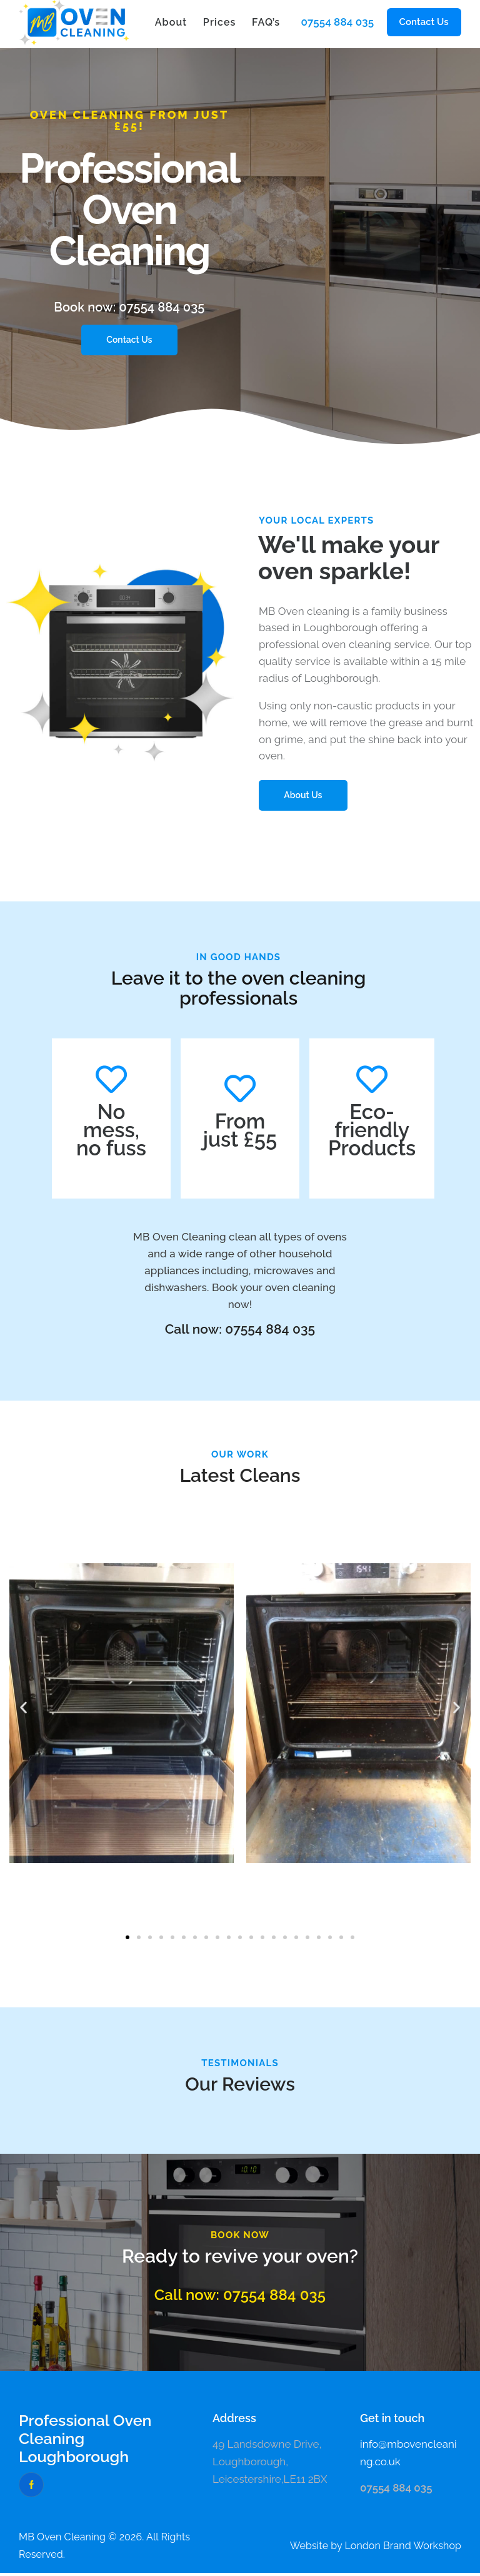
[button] (424, 22)
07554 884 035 (337, 22)
